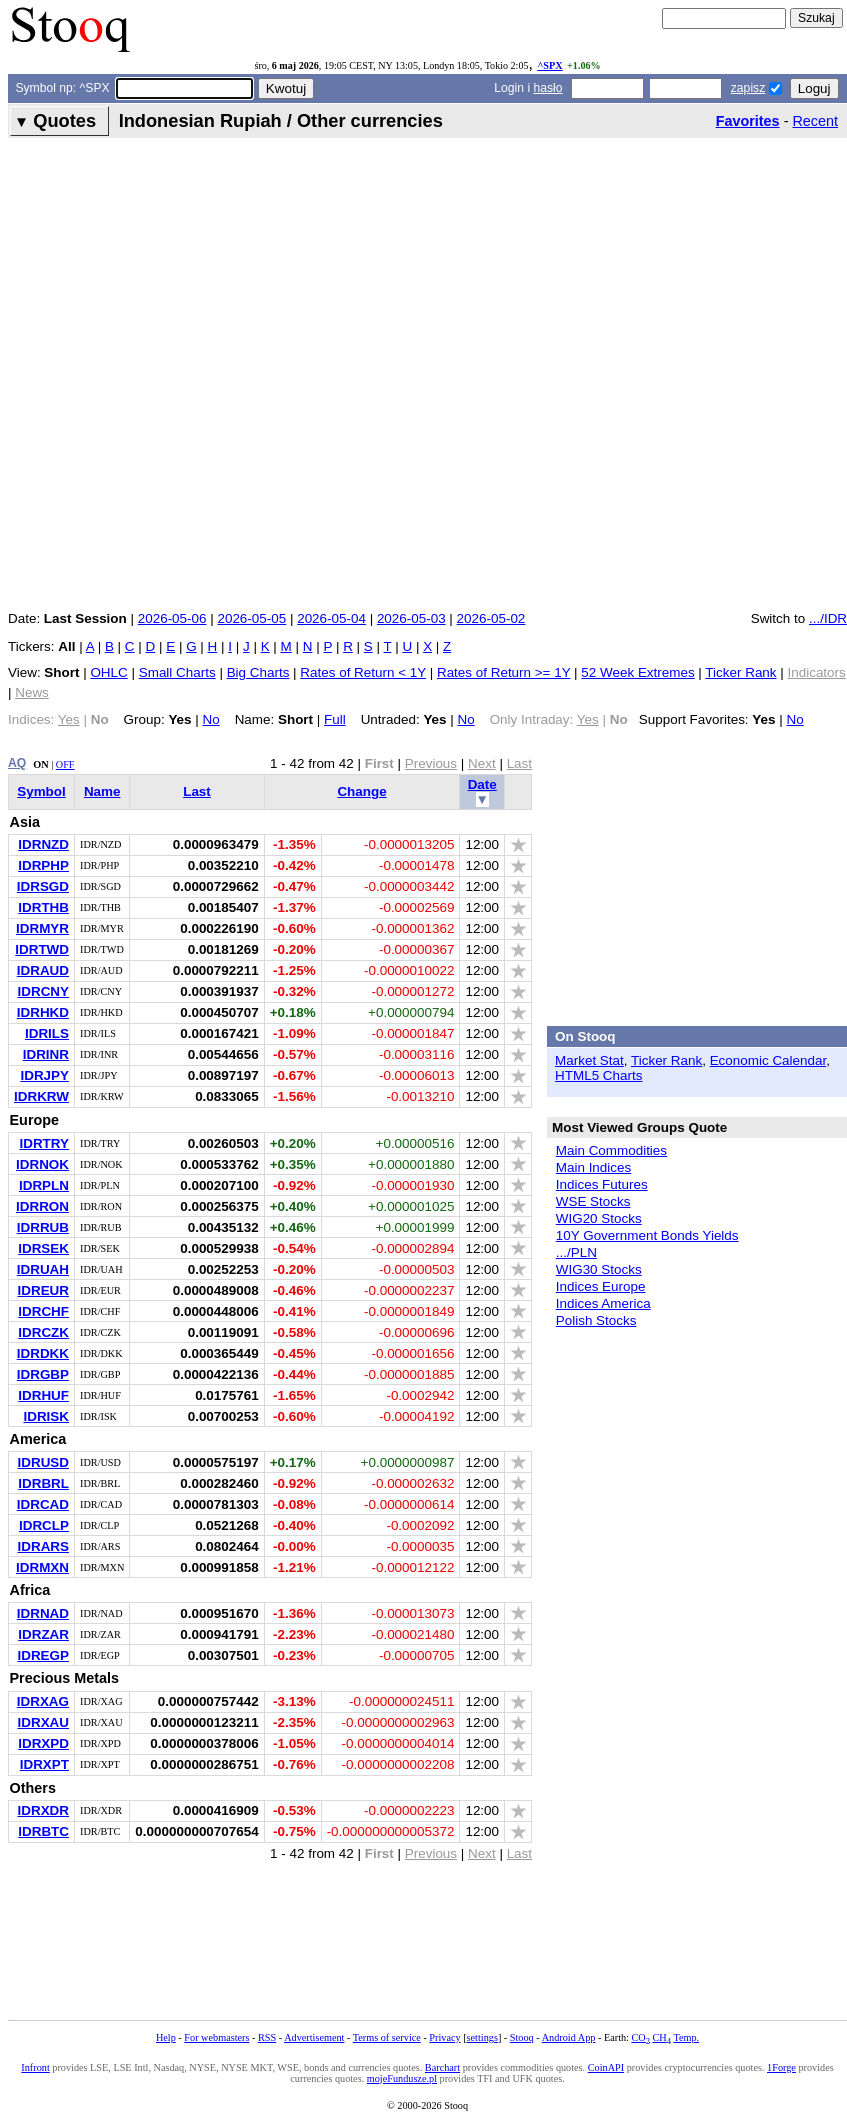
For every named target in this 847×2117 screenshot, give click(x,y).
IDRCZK (43, 1332)
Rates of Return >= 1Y (503, 672)
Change (361, 791)
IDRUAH (43, 1269)
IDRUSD (43, 1462)
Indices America (603, 1303)
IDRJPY (44, 1075)
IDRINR (46, 1054)
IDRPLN (44, 1185)
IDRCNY (43, 991)
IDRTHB (43, 907)
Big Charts (258, 672)
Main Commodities (611, 1150)
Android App (569, 2037)
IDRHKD (43, 1012)
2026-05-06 (172, 618)
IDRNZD (43, 844)
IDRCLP (44, 1525)
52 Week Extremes (637, 672)
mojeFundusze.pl (402, 2078)
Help (166, 2037)
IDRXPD (43, 1743)
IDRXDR (43, 1810)
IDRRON (42, 1206)
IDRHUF (43, 1395)
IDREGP (43, 1655)
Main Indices (593, 1167)
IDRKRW (41, 1096)
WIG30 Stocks (599, 1269)
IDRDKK (43, 1353)
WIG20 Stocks (599, 1218)
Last (197, 791)
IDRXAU (43, 1722)
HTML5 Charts (598, 1075)
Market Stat (589, 1060)
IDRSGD (43, 886)
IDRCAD (43, 1504)
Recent (815, 121)
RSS (267, 2037)
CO (641, 2037)
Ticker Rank (740, 672)
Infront (35, 2067)
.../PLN (576, 1252)
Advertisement (314, 2037)
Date (482, 784)
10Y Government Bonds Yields (647, 1235)
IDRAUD (43, 970)
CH (662, 2037)
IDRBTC (43, 1831)
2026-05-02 (491, 618)
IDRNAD (43, 1613)
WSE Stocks (593, 1201)
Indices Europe (601, 1286)
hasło (547, 88)
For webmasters (216, 2037)
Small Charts (177, 672)
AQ (17, 763)
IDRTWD (42, 949)
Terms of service (387, 2037)
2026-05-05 (251, 618)
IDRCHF (43, 1311)
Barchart (442, 2067)
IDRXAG (43, 1701)
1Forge (781, 2067)
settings (482, 2037)
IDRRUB (43, 1227)
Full (335, 719)
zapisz (748, 88)
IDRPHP (43, 865)
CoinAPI (606, 2067)
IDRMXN (42, 1567)
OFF (65, 764)
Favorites (748, 121)
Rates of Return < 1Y (363, 672)
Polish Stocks (596, 1320)
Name (102, 791)
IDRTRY (44, 1143)
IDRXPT (44, 1764)
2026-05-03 (411, 618)
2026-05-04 (331, 618)
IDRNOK (42, 1164)
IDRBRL (43, 1483)
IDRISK (46, 1416)
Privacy (444, 2037)
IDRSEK (43, 1248)
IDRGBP (43, 1374)
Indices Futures (602, 1184)
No (211, 719)
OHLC (108, 672)
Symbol (41, 791)
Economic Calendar (768, 1060)
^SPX (549, 65)
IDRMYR (42, 928)
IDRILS (47, 1033)
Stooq (522, 2037)
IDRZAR (43, 1634)
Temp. (686, 2037)
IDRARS (43, 1546)
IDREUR (43, 1290)
